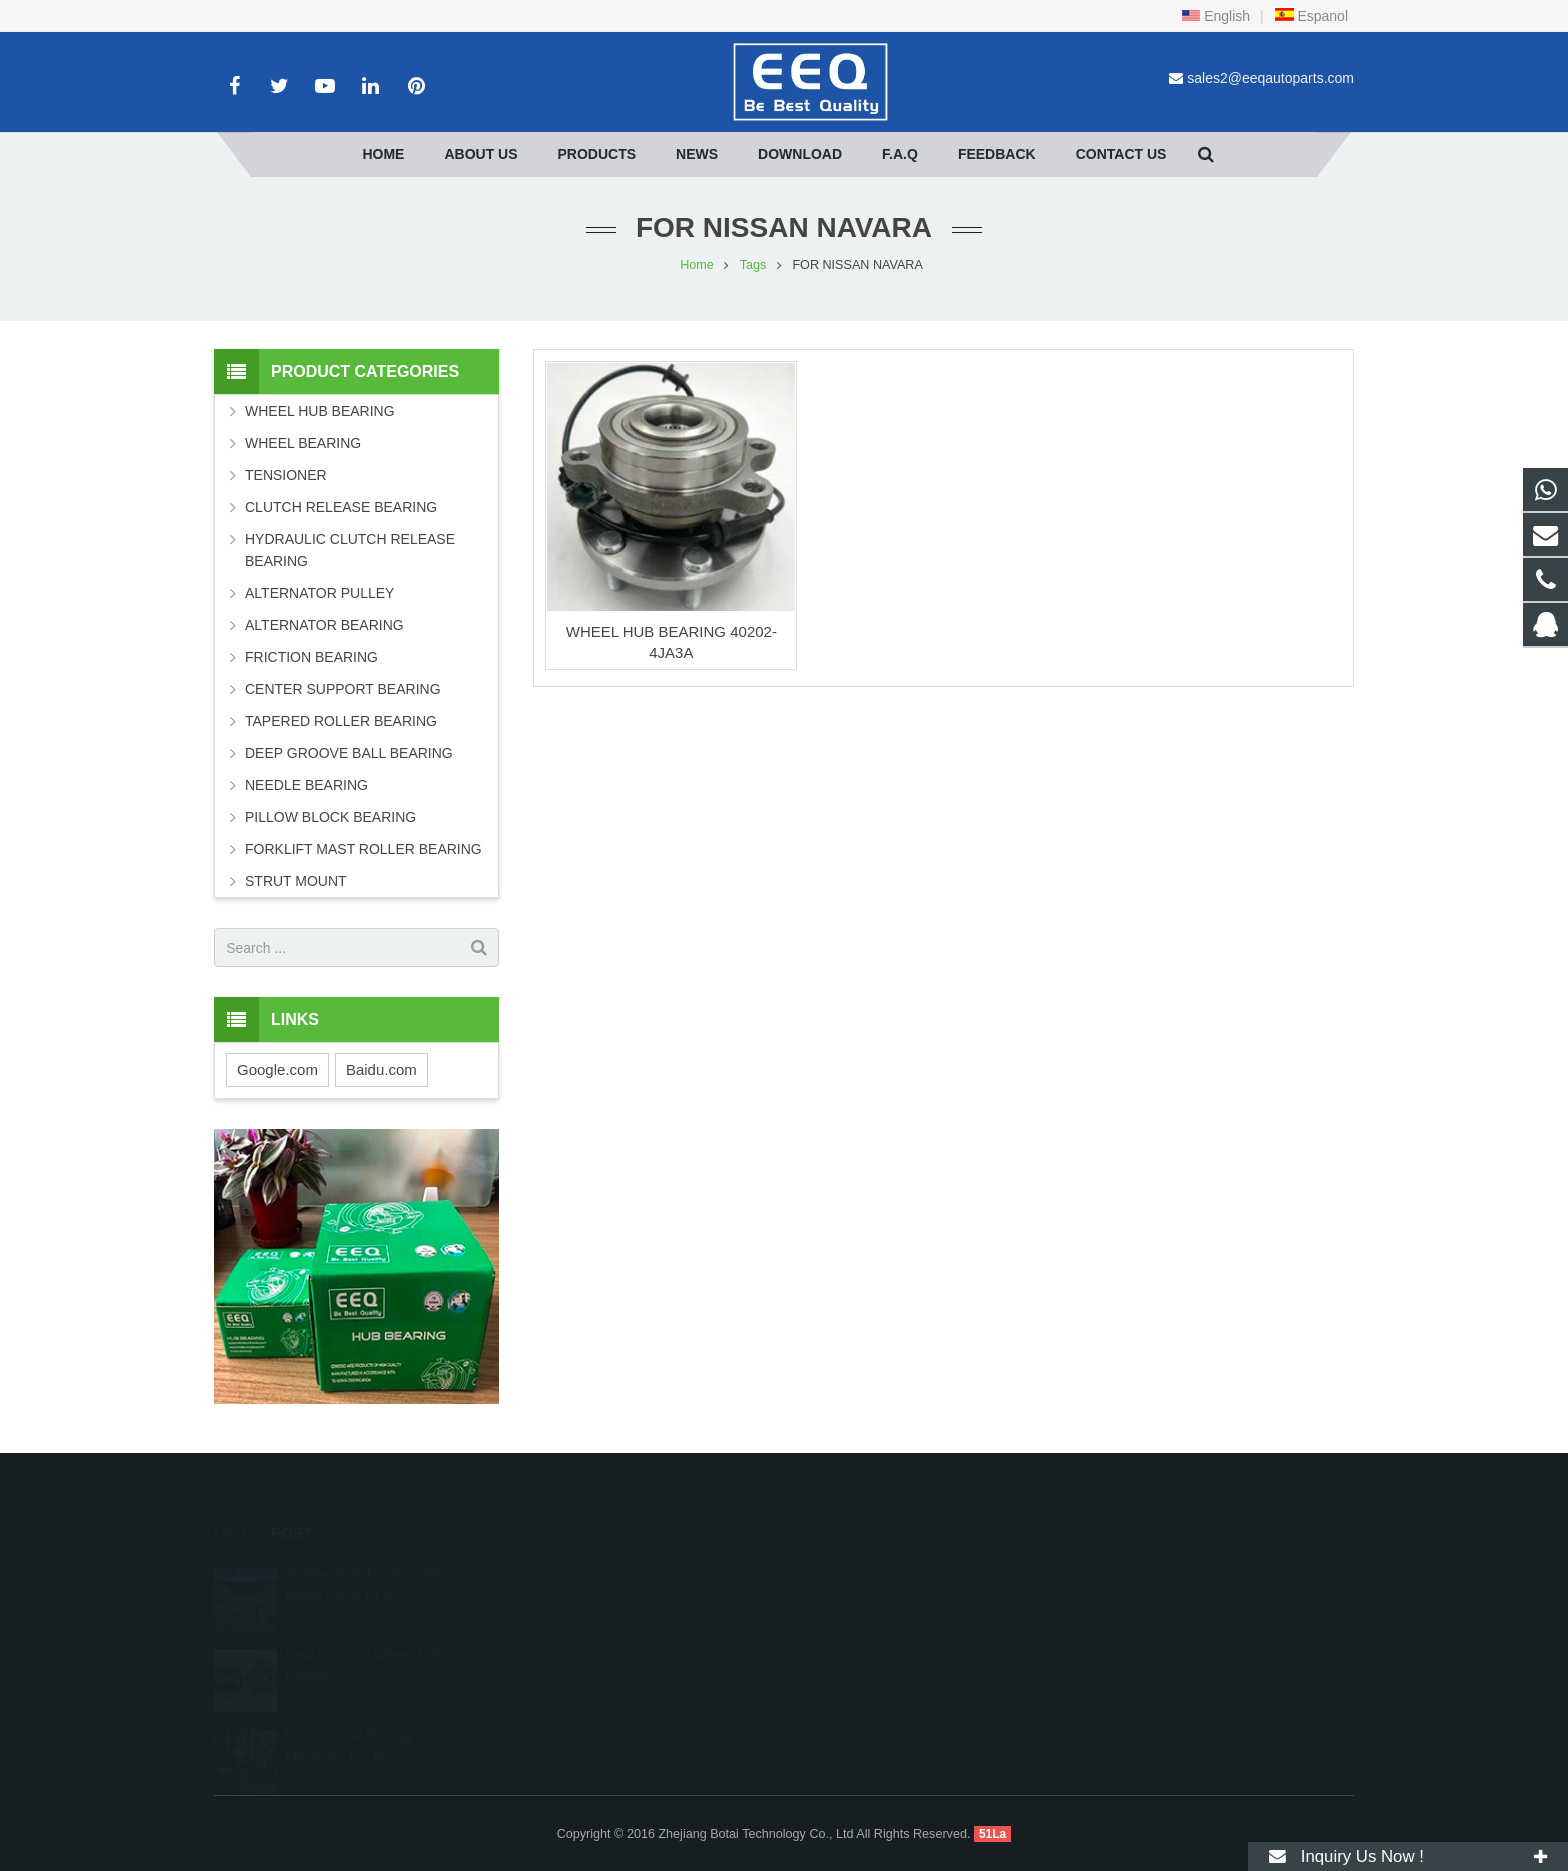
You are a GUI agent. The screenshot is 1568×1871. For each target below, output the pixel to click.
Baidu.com (381, 1069)
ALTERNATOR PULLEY (319, 593)
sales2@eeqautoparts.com (1270, 78)
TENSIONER (286, 475)
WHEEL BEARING (303, 443)
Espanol (1311, 16)
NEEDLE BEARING (306, 785)
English (1216, 16)
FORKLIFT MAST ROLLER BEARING (363, 849)
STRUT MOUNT (296, 881)
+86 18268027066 (871, 1600)
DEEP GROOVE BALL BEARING (349, 753)
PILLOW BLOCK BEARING (330, 817)
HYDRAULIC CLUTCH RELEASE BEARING (350, 550)
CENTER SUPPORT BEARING (343, 689)
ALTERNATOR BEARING (324, 625)
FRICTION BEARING (311, 657)
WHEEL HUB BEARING (320, 411)
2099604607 (857, 1571)
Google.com (277, 1069)
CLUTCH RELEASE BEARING (341, 507)
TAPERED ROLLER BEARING (341, 721)
